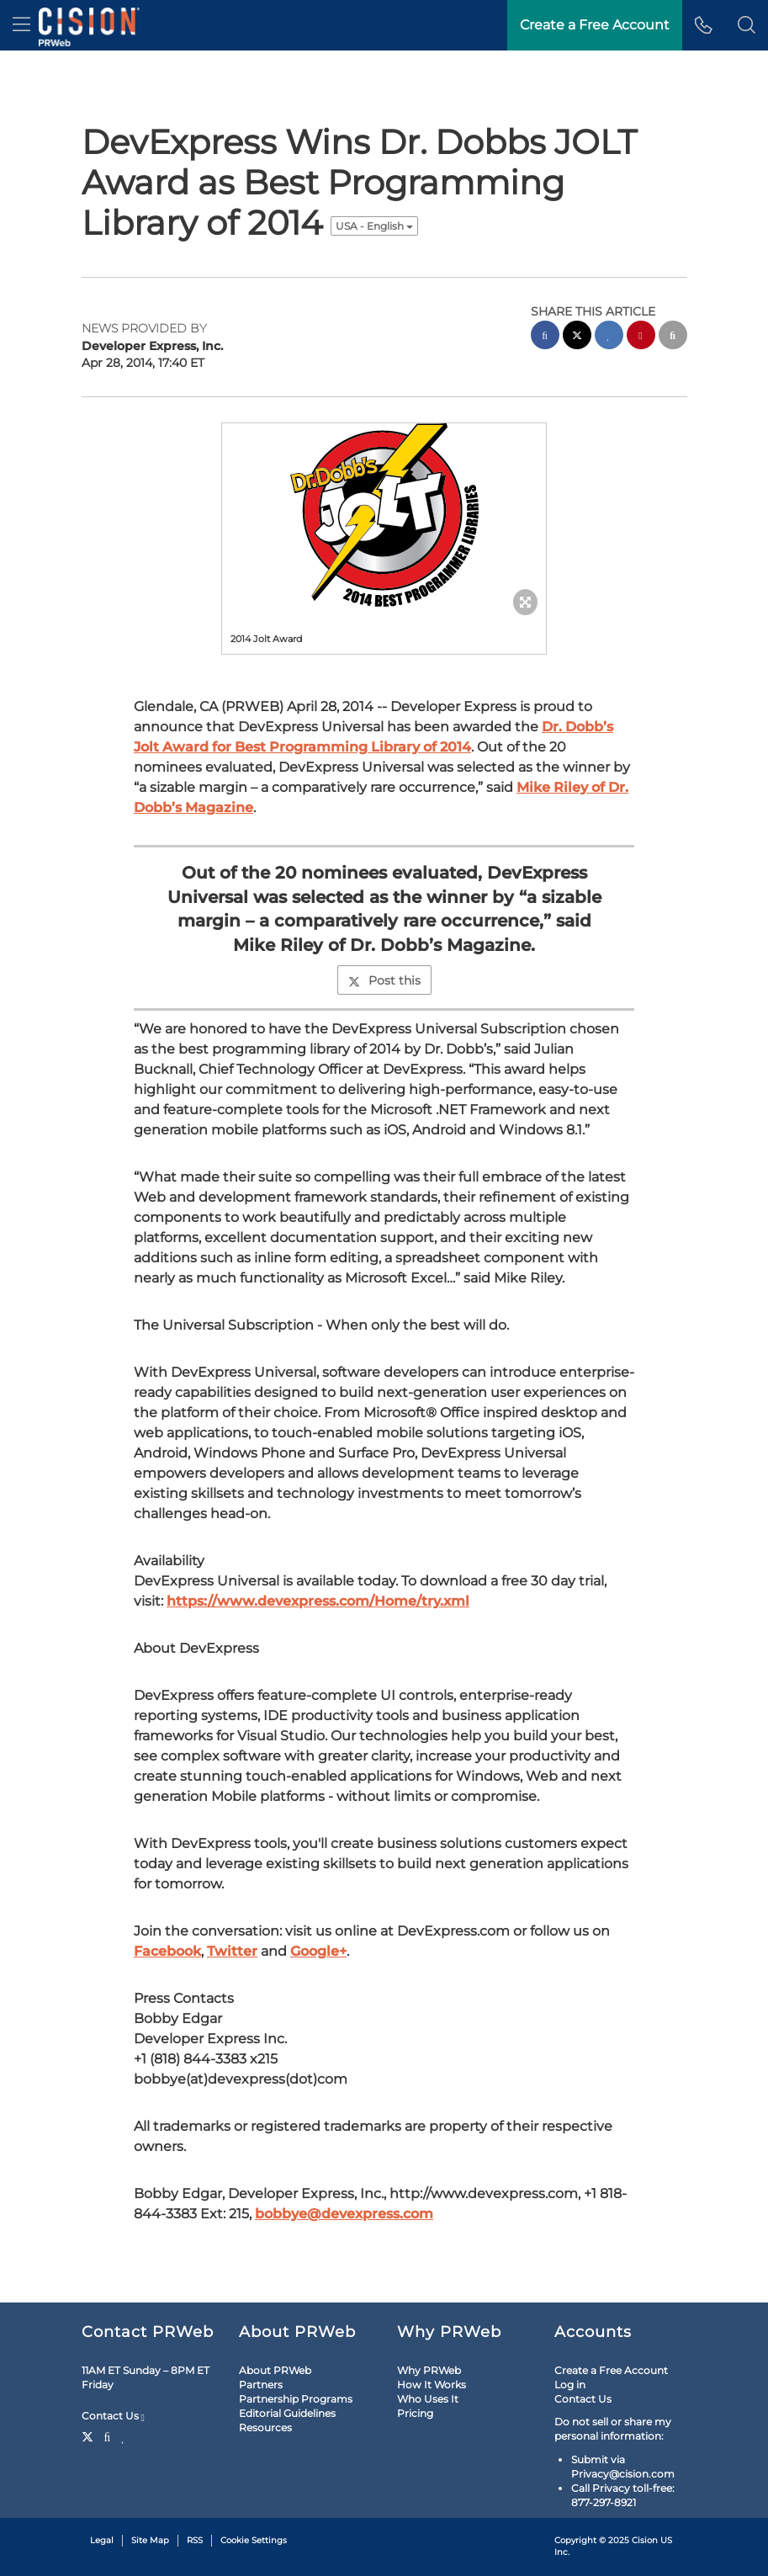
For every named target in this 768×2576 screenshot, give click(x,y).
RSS (195, 2540)
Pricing (415, 2413)
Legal (102, 2540)
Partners (261, 2384)
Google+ (318, 1951)
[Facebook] (107, 2435)
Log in (569, 2384)
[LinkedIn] (123, 2435)
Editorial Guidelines (287, 2413)
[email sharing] (673, 337)
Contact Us (113, 2416)
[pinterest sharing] (641, 337)
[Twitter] (90, 2435)
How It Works (431, 2384)
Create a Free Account (611, 2370)
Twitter (232, 1951)
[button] (746, 25)
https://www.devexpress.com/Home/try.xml (318, 1601)
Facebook (167, 1951)
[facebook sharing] (545, 337)
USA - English (374, 226)
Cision (645, 2540)
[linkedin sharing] (609, 337)
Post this (384, 980)
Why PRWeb (429, 2370)
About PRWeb (275, 2370)
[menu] (21, 25)
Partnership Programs (295, 2399)
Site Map (150, 2540)
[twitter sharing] (577, 337)
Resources (265, 2427)
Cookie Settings (253, 2540)
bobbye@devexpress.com (344, 2214)
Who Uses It (427, 2399)
